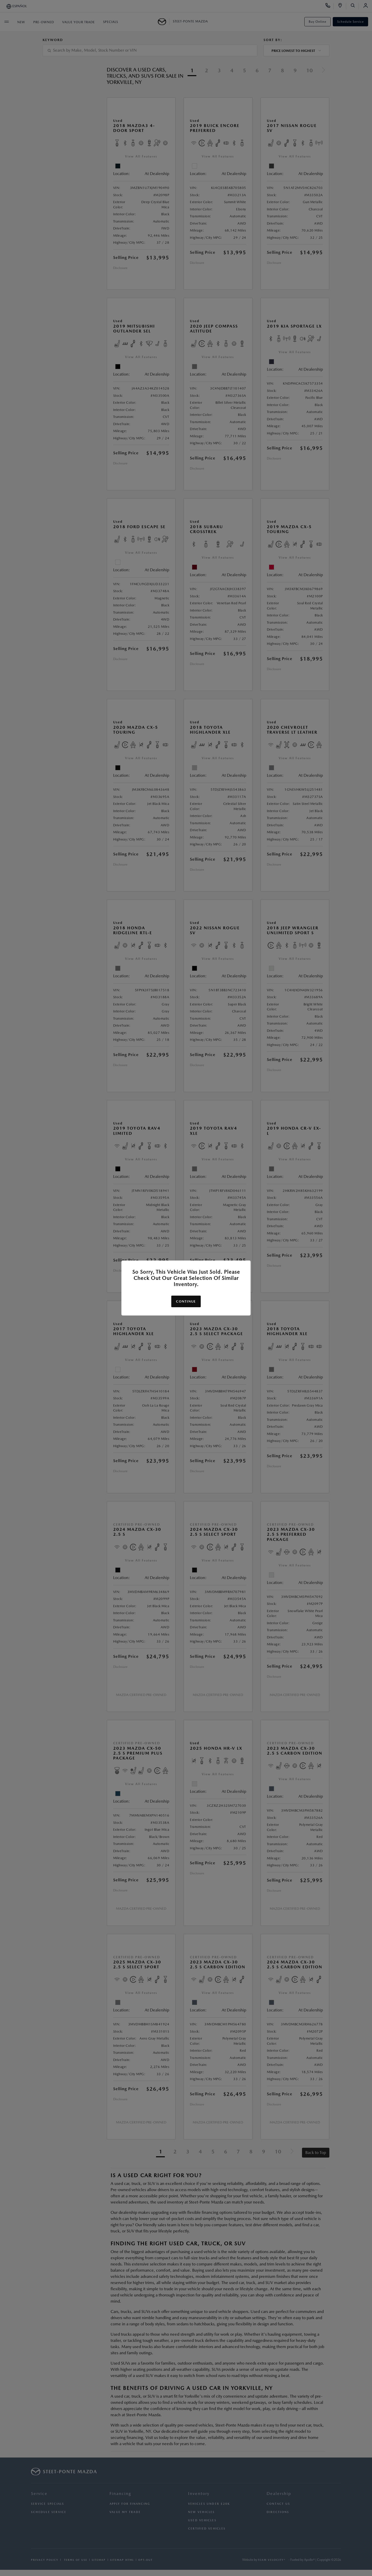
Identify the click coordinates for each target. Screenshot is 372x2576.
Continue (186, 1301)
